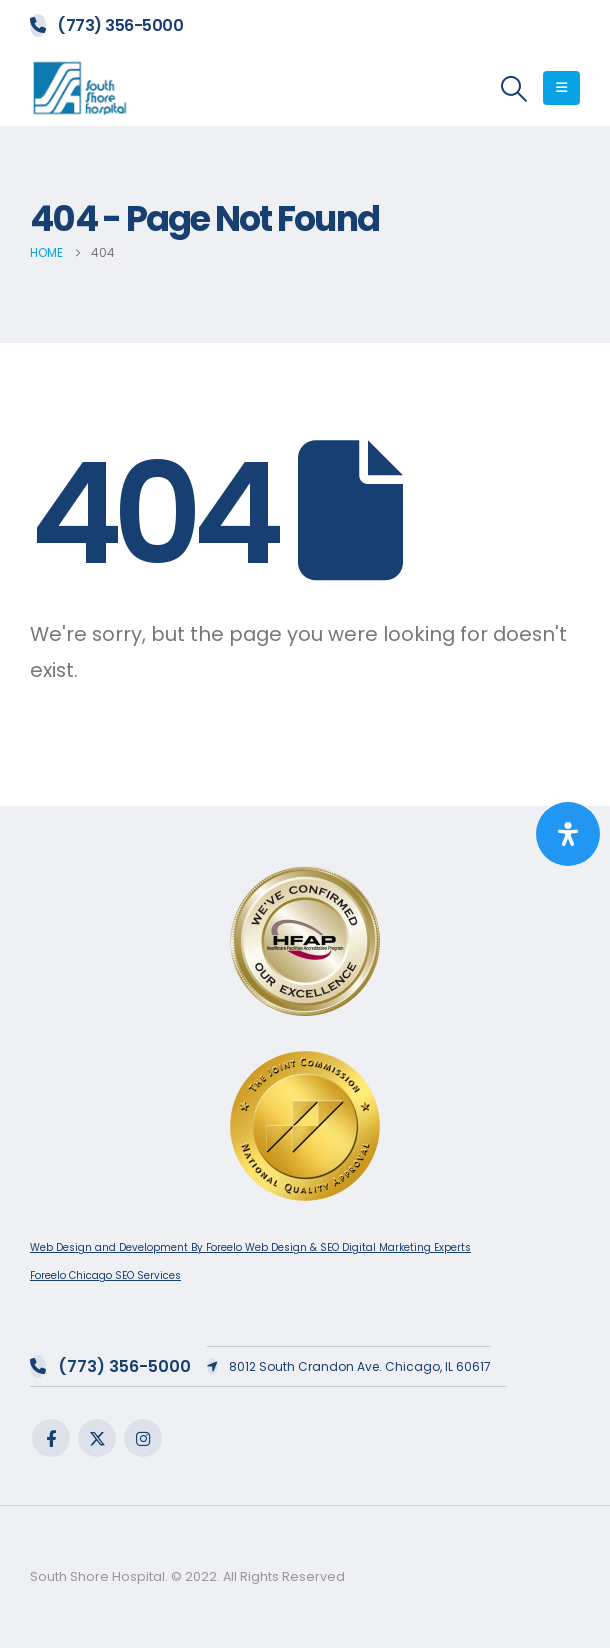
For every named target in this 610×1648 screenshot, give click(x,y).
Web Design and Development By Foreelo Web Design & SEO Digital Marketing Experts (250, 1247)
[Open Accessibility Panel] (568, 834)
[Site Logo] (80, 88)
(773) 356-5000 (106, 25)
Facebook (51, 1438)
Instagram (143, 1438)
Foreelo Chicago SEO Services (105, 1275)
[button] (514, 89)
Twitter (97, 1438)
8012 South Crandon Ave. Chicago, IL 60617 (349, 1366)
